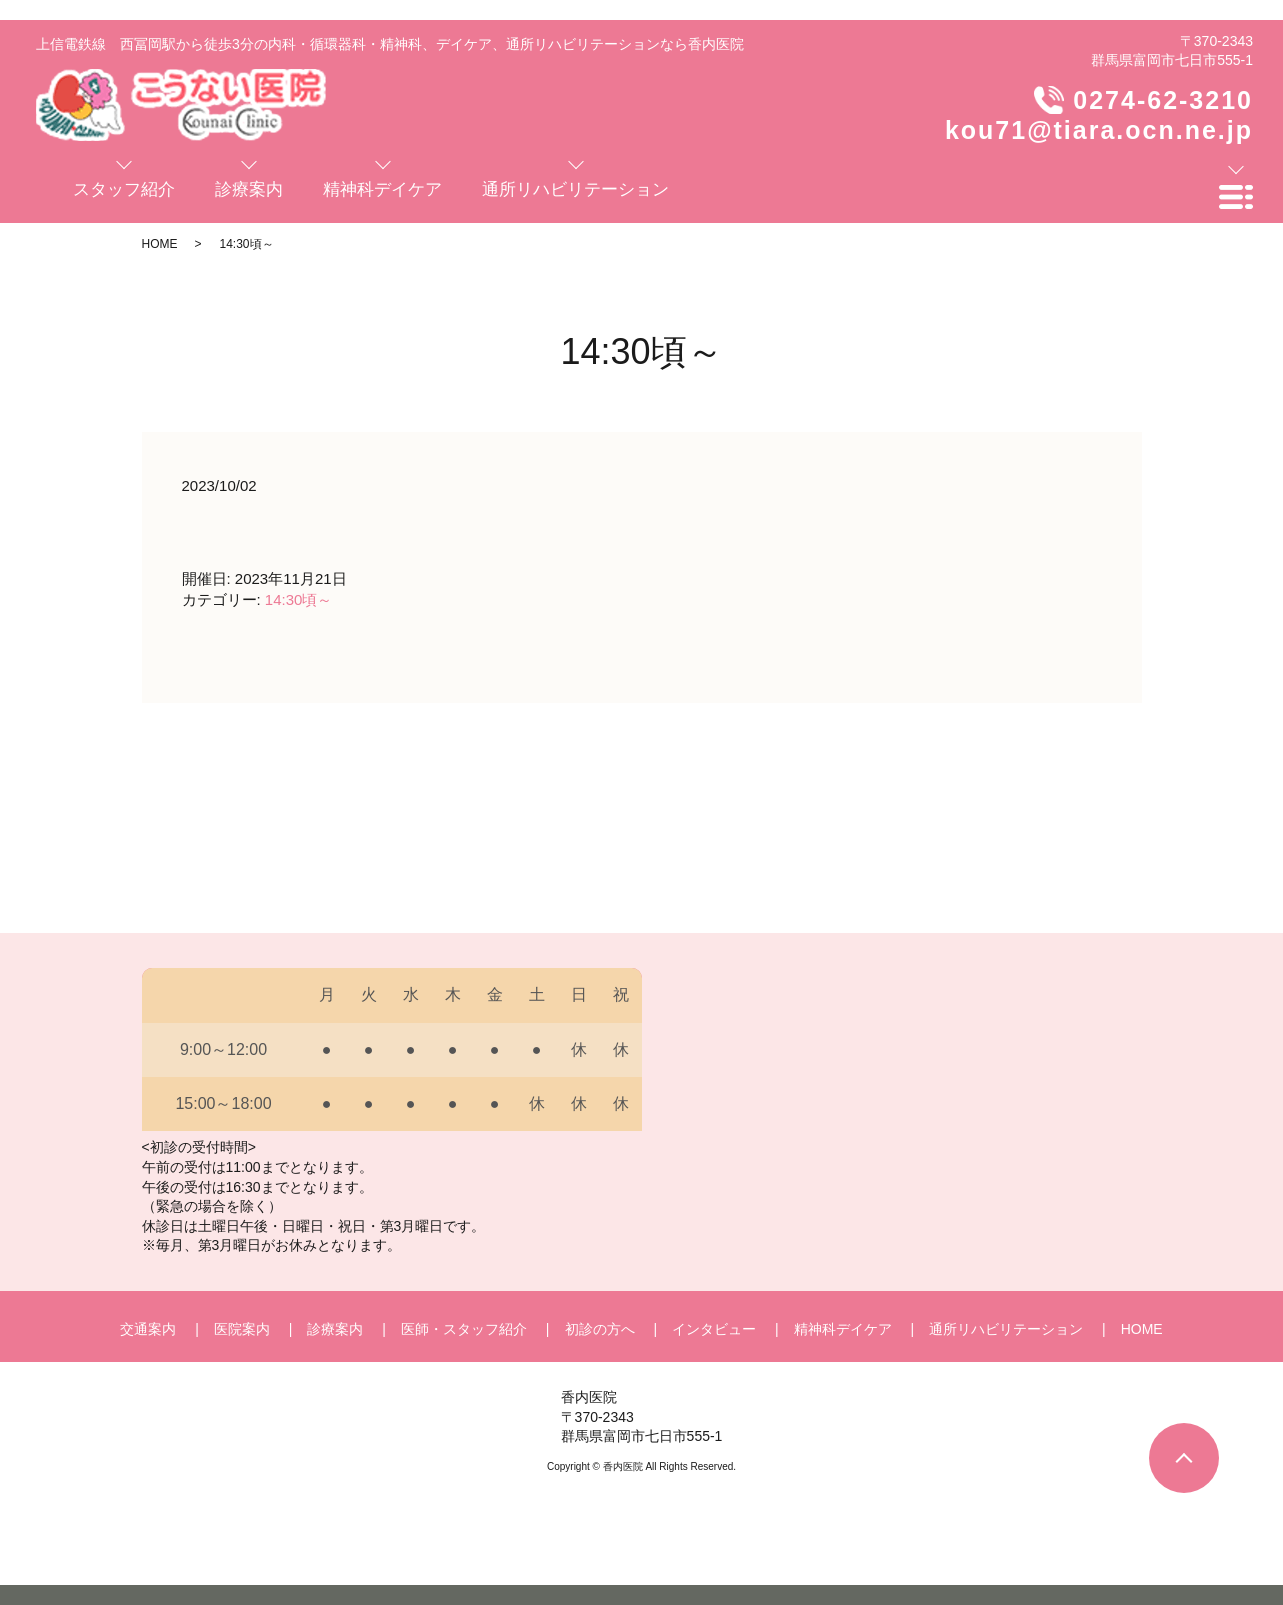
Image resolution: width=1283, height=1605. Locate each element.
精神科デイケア (843, 1329)
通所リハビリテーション (1006, 1329)
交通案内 (148, 1329)
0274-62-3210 (1163, 100)
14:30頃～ (299, 599)
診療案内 (335, 1329)
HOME (160, 244)
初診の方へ (600, 1329)
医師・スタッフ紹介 (464, 1329)
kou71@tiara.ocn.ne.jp (1099, 130)
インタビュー (714, 1329)
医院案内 (242, 1329)
